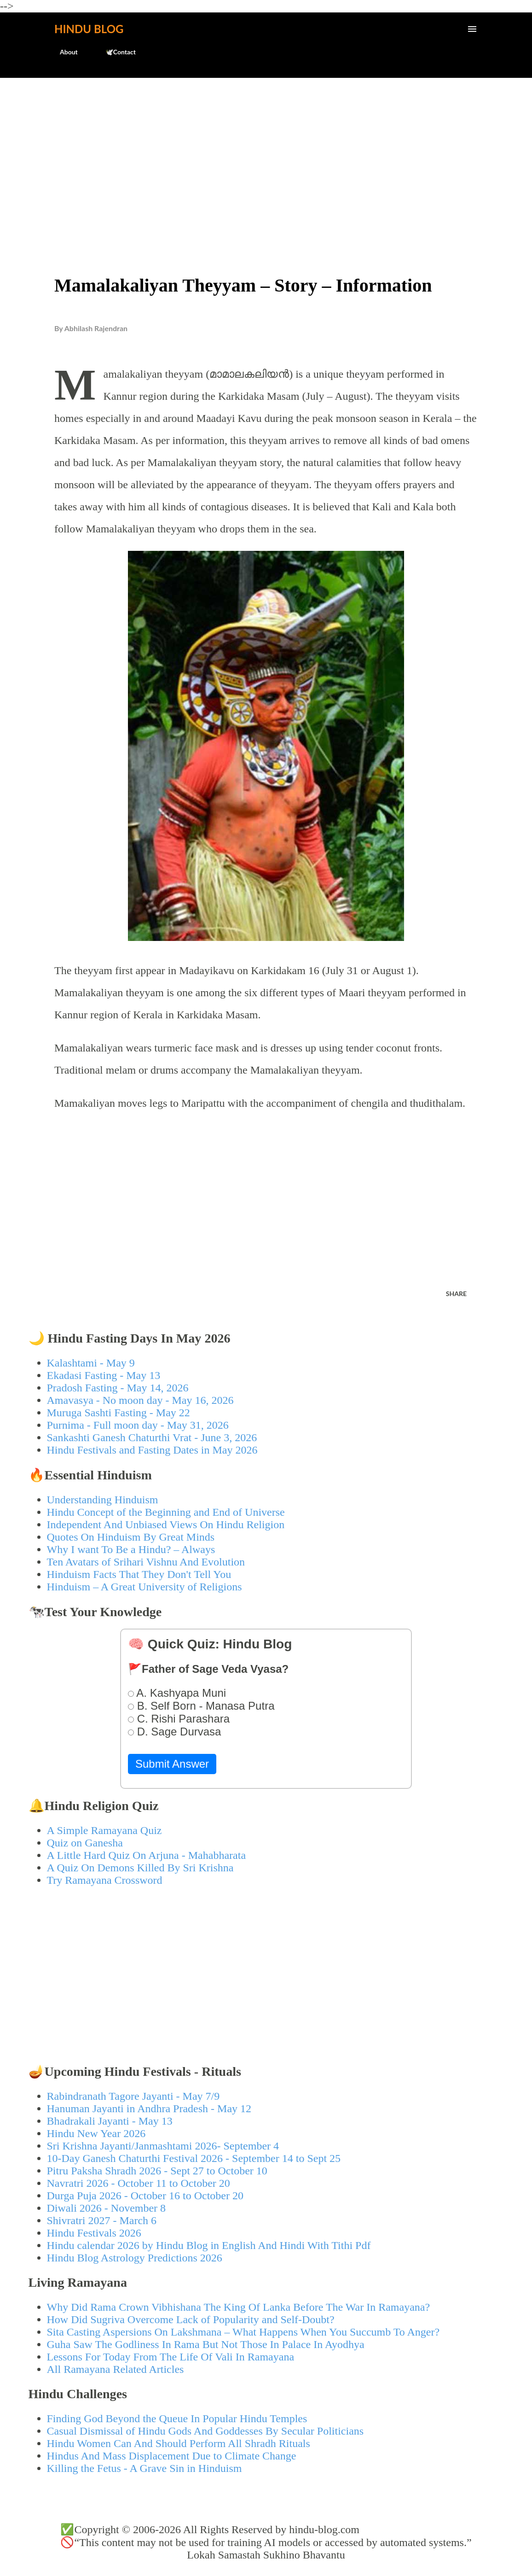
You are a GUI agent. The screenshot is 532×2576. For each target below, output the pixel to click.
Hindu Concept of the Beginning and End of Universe (166, 1512)
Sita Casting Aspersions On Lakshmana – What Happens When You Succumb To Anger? (243, 2332)
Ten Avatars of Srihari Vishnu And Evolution (146, 1562)
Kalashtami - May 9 (91, 1363)
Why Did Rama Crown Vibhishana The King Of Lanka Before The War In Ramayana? (238, 2307)
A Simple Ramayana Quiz (104, 1830)
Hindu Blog (88, 28)
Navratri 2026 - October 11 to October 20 (138, 2183)
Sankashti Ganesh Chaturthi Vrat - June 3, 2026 (152, 1437)
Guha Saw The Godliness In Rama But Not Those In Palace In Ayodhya (205, 2344)
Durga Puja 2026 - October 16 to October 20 (145, 2196)
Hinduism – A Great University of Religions (144, 1587)
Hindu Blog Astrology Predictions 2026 (134, 2258)
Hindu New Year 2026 (96, 2133)
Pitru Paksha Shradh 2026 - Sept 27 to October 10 (157, 2171)
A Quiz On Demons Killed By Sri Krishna (140, 1868)
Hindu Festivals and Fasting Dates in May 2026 (152, 1450)
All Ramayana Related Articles (115, 2369)
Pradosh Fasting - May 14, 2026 (118, 1388)
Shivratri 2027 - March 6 (102, 2220)
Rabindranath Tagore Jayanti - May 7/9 (133, 2096)
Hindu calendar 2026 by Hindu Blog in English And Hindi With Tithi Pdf (209, 2245)
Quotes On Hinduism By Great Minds (131, 1537)
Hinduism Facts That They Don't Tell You (139, 1574)
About (63, 52)
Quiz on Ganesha (85, 1843)
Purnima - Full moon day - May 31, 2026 (138, 1425)
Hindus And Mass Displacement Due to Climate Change (171, 2456)
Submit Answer (172, 1764)
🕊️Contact (115, 52)
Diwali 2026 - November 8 (106, 2208)
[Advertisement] (266, 154)
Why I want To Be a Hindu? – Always (131, 1549)
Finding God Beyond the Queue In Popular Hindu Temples (177, 2418)
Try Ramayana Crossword (104, 1880)
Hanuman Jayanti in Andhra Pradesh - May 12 (149, 2109)
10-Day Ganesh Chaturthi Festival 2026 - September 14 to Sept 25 (194, 2158)
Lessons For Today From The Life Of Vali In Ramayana (171, 2357)
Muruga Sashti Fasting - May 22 (118, 1413)
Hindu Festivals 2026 (94, 2233)
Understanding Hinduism (102, 1500)
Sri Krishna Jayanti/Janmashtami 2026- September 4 (163, 2146)
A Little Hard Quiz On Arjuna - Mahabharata (146, 1855)
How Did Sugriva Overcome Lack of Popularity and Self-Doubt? (191, 2319)
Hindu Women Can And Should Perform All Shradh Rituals (178, 2443)
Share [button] (456, 1293)
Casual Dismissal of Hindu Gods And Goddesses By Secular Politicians (205, 2431)
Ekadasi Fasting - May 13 (104, 1375)
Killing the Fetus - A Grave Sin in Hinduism (144, 2468)
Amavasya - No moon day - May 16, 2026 (140, 1400)
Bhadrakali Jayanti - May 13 (110, 2121)
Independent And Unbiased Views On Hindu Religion (166, 1524)
